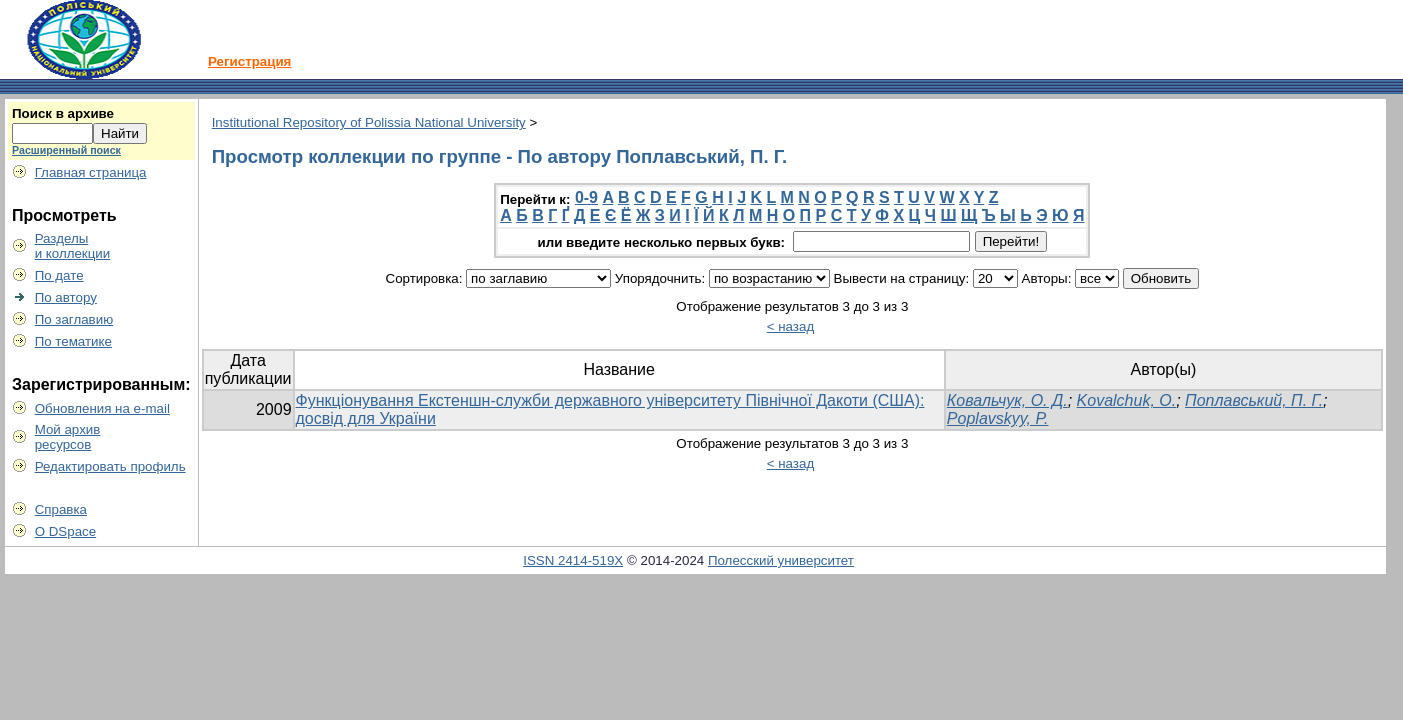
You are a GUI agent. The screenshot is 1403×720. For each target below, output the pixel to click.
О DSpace (66, 531)
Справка (61, 509)
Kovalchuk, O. (1127, 400)
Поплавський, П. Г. (1254, 400)
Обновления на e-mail (102, 408)
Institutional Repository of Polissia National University (369, 122)
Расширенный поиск (66, 150)
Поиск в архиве (63, 113)
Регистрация (249, 61)
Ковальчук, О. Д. (1007, 400)
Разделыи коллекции (73, 246)
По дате (59, 275)
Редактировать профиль (110, 466)
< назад (790, 326)
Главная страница (91, 172)
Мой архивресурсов (68, 437)
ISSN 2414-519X (573, 560)
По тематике (73, 341)
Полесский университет (781, 560)
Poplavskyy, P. (998, 418)
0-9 (586, 197)
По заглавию (74, 319)
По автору (66, 297)
